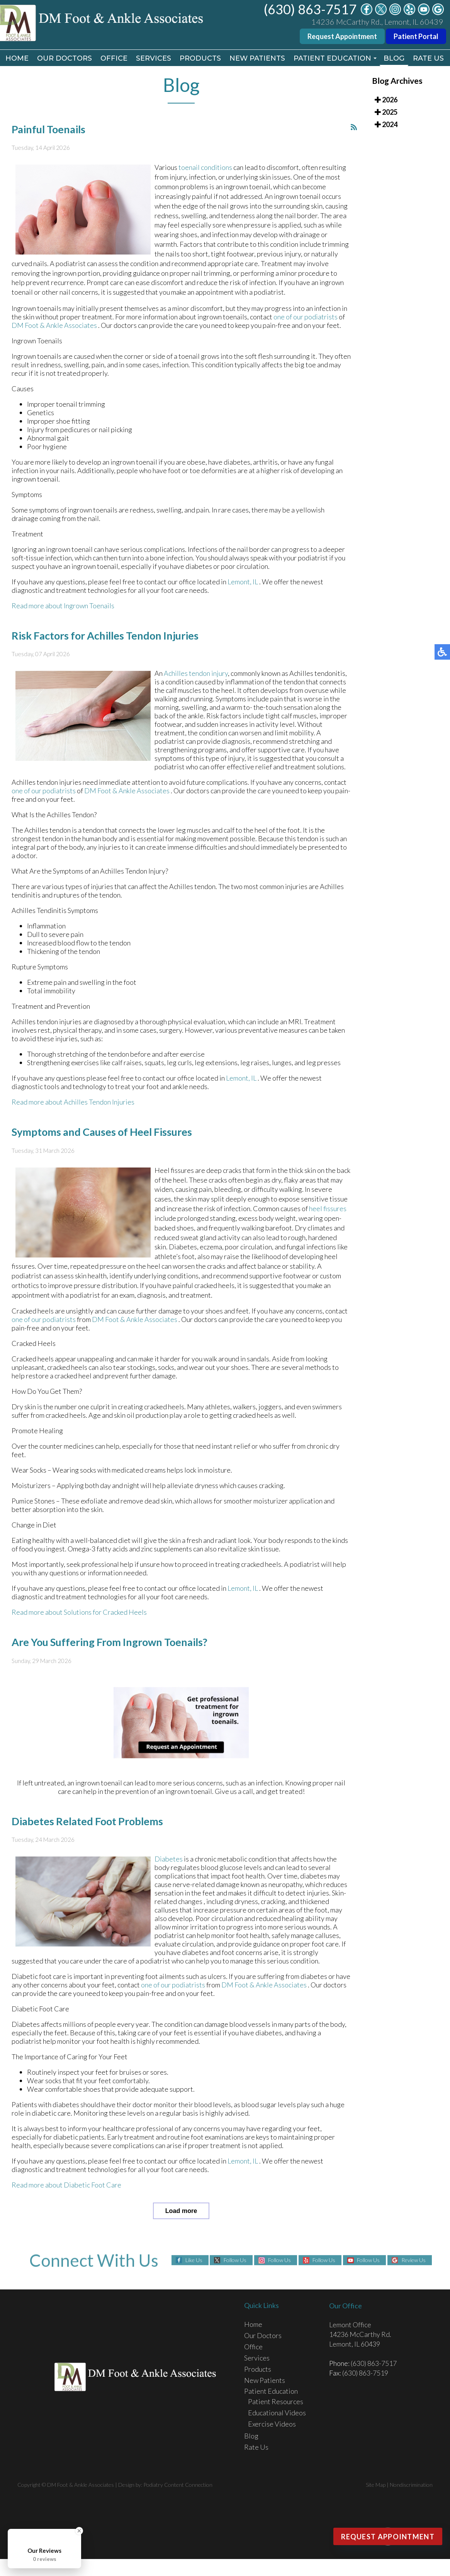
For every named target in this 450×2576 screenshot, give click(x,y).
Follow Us (235, 2260)
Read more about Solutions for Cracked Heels (79, 1613)
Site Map (375, 2484)
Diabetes (169, 1860)
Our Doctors (64, 58)
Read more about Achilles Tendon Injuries (73, 1103)
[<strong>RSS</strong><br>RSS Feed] (354, 128)
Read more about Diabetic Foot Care (66, 2186)
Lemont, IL (243, 583)
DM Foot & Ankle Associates (55, 326)
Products (200, 58)
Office (113, 58)
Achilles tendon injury (196, 674)
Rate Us (428, 58)
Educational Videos (277, 2412)
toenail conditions (205, 168)
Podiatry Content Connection (177, 2484)
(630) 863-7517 (310, 9)
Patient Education (332, 58)
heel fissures (327, 1209)
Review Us (413, 2260)
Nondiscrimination (411, 2484)
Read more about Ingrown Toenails (63, 606)
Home (17, 58)
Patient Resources (275, 2401)
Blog (394, 58)
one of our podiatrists (305, 318)
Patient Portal (416, 36)
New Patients (257, 58)
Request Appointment (342, 36)
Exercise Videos (272, 2424)
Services (153, 58)
